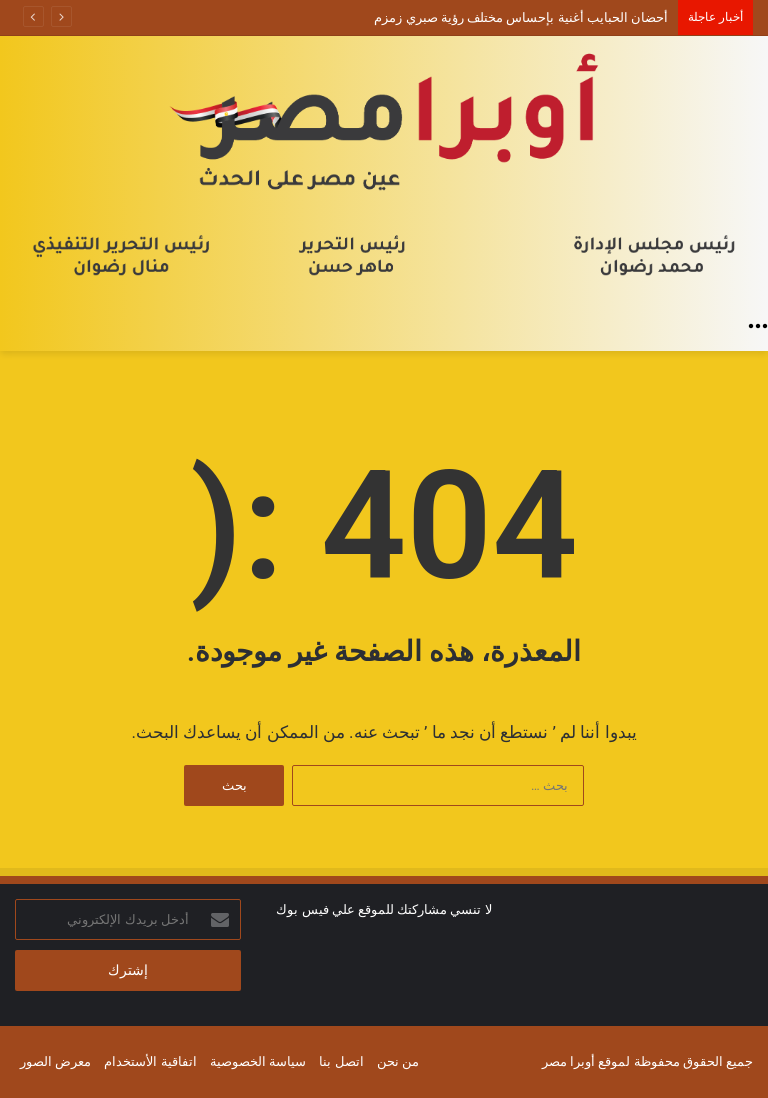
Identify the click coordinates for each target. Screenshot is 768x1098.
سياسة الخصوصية (258, 1061)
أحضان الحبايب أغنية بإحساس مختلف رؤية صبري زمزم (521, 17)
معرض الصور (55, 1061)
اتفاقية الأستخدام (150, 1061)
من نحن (398, 1061)
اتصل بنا (341, 1061)
